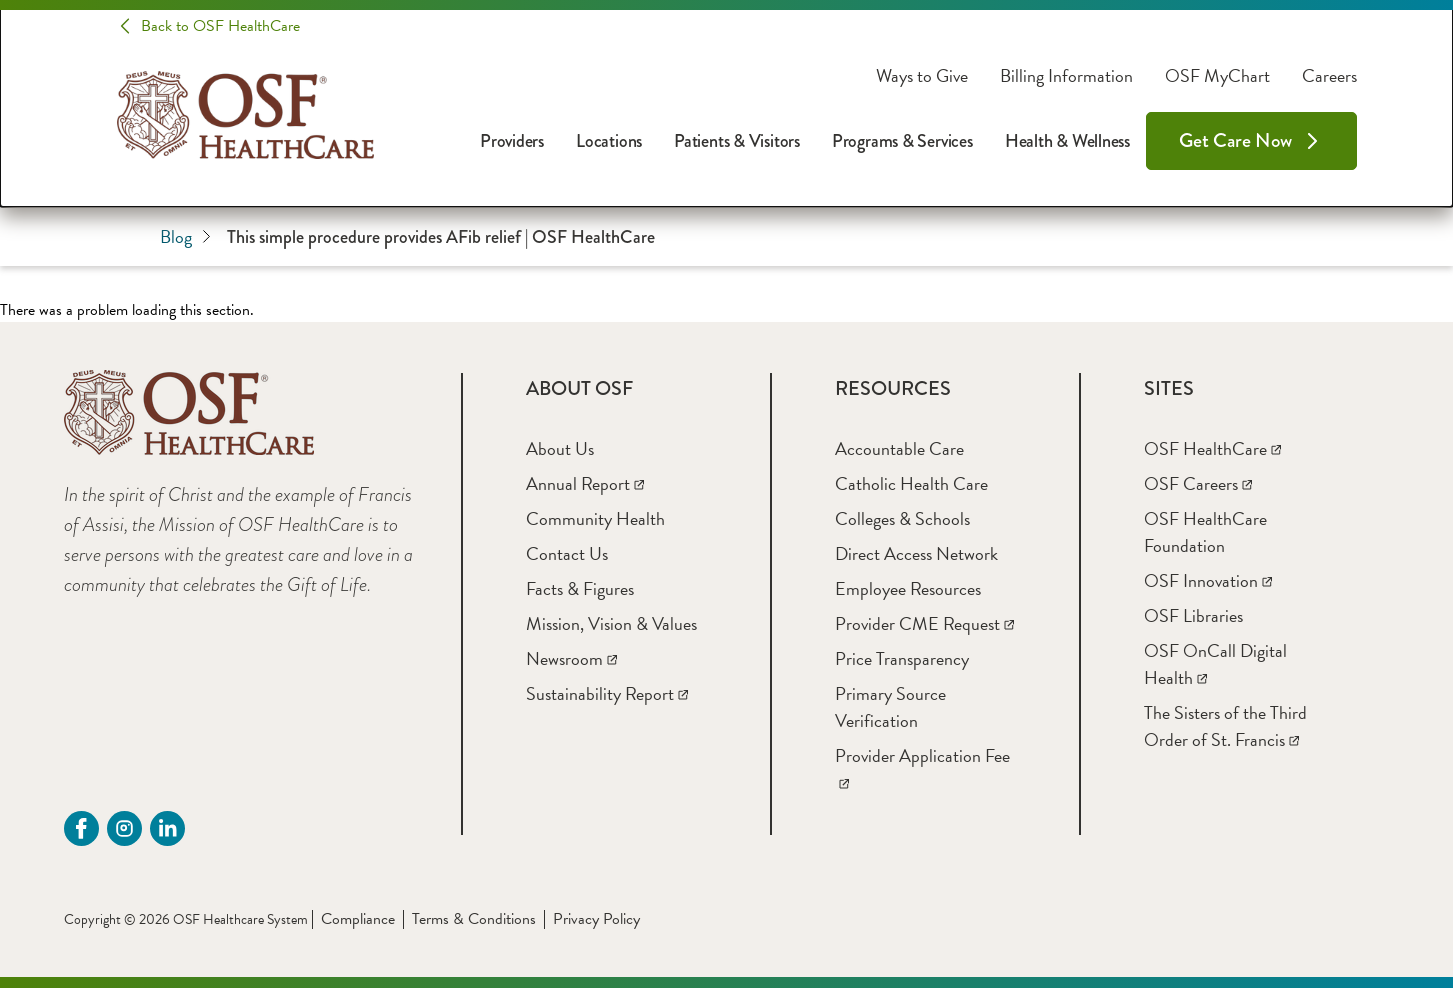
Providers (512, 141)
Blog (185, 236)
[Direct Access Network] (916, 553)
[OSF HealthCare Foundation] (1205, 532)
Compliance (358, 919)
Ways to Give (922, 76)
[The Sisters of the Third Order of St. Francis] (1225, 726)
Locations (609, 141)
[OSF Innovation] (1208, 580)
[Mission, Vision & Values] (611, 623)
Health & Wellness (1067, 141)
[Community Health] (595, 518)
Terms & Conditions (474, 919)
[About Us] (560, 448)
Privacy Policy (596, 919)
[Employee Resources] (908, 588)
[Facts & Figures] (580, 588)
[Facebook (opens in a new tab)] (81, 828)
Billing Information (1066, 76)
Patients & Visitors (737, 141)
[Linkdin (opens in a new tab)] (167, 828)
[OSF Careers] (1198, 483)
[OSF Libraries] (1193, 615)
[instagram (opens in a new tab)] (124, 828)
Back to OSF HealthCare (220, 26)
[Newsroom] (571, 658)
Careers (1329, 76)
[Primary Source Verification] (890, 707)
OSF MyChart (1217, 76)
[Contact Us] (567, 553)
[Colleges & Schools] (902, 518)
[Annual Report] (585, 483)
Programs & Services (902, 141)
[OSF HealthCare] (1212, 448)
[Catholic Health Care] (911, 483)
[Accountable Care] (899, 448)
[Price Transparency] (902, 658)
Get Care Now (1235, 140)
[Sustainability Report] (607, 693)
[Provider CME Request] (924, 623)
